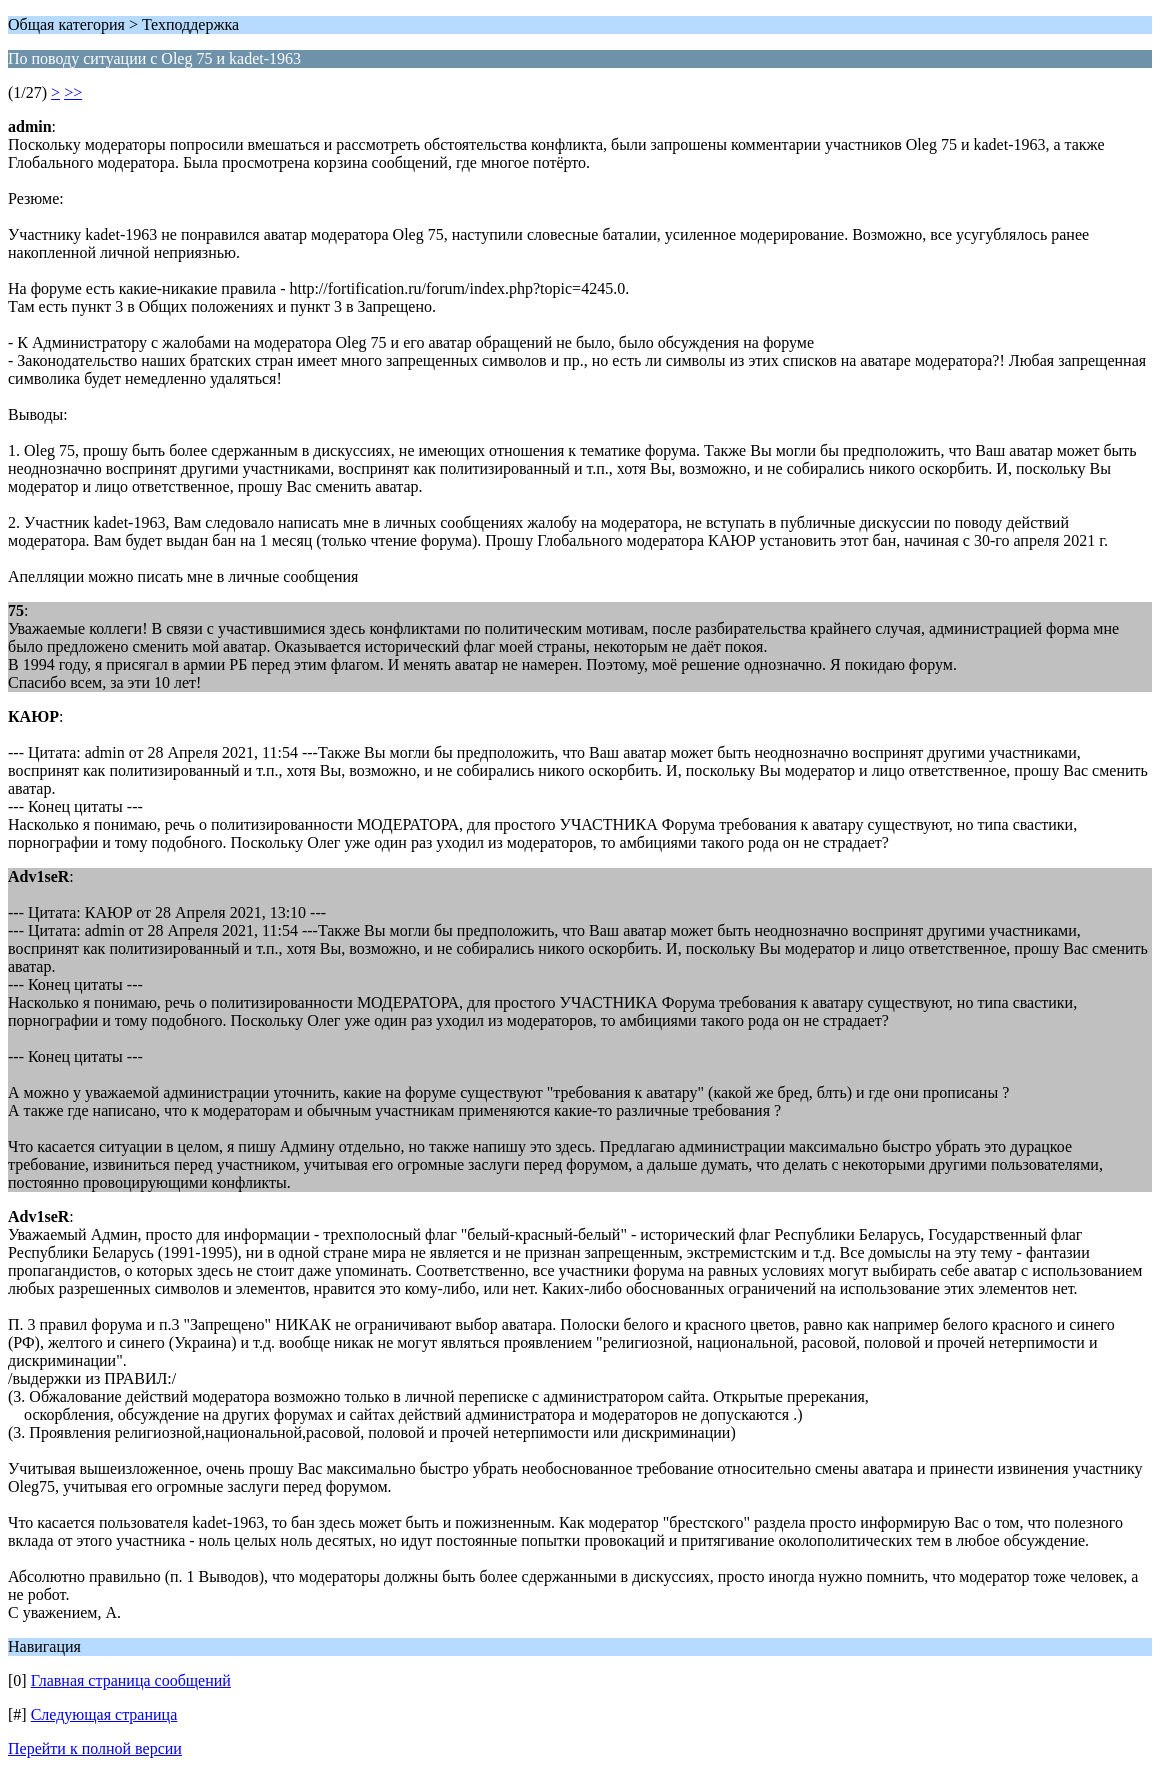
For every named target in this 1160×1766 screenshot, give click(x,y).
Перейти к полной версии (95, 1748)
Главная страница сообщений (131, 1680)
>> (73, 92)
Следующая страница (104, 1714)
